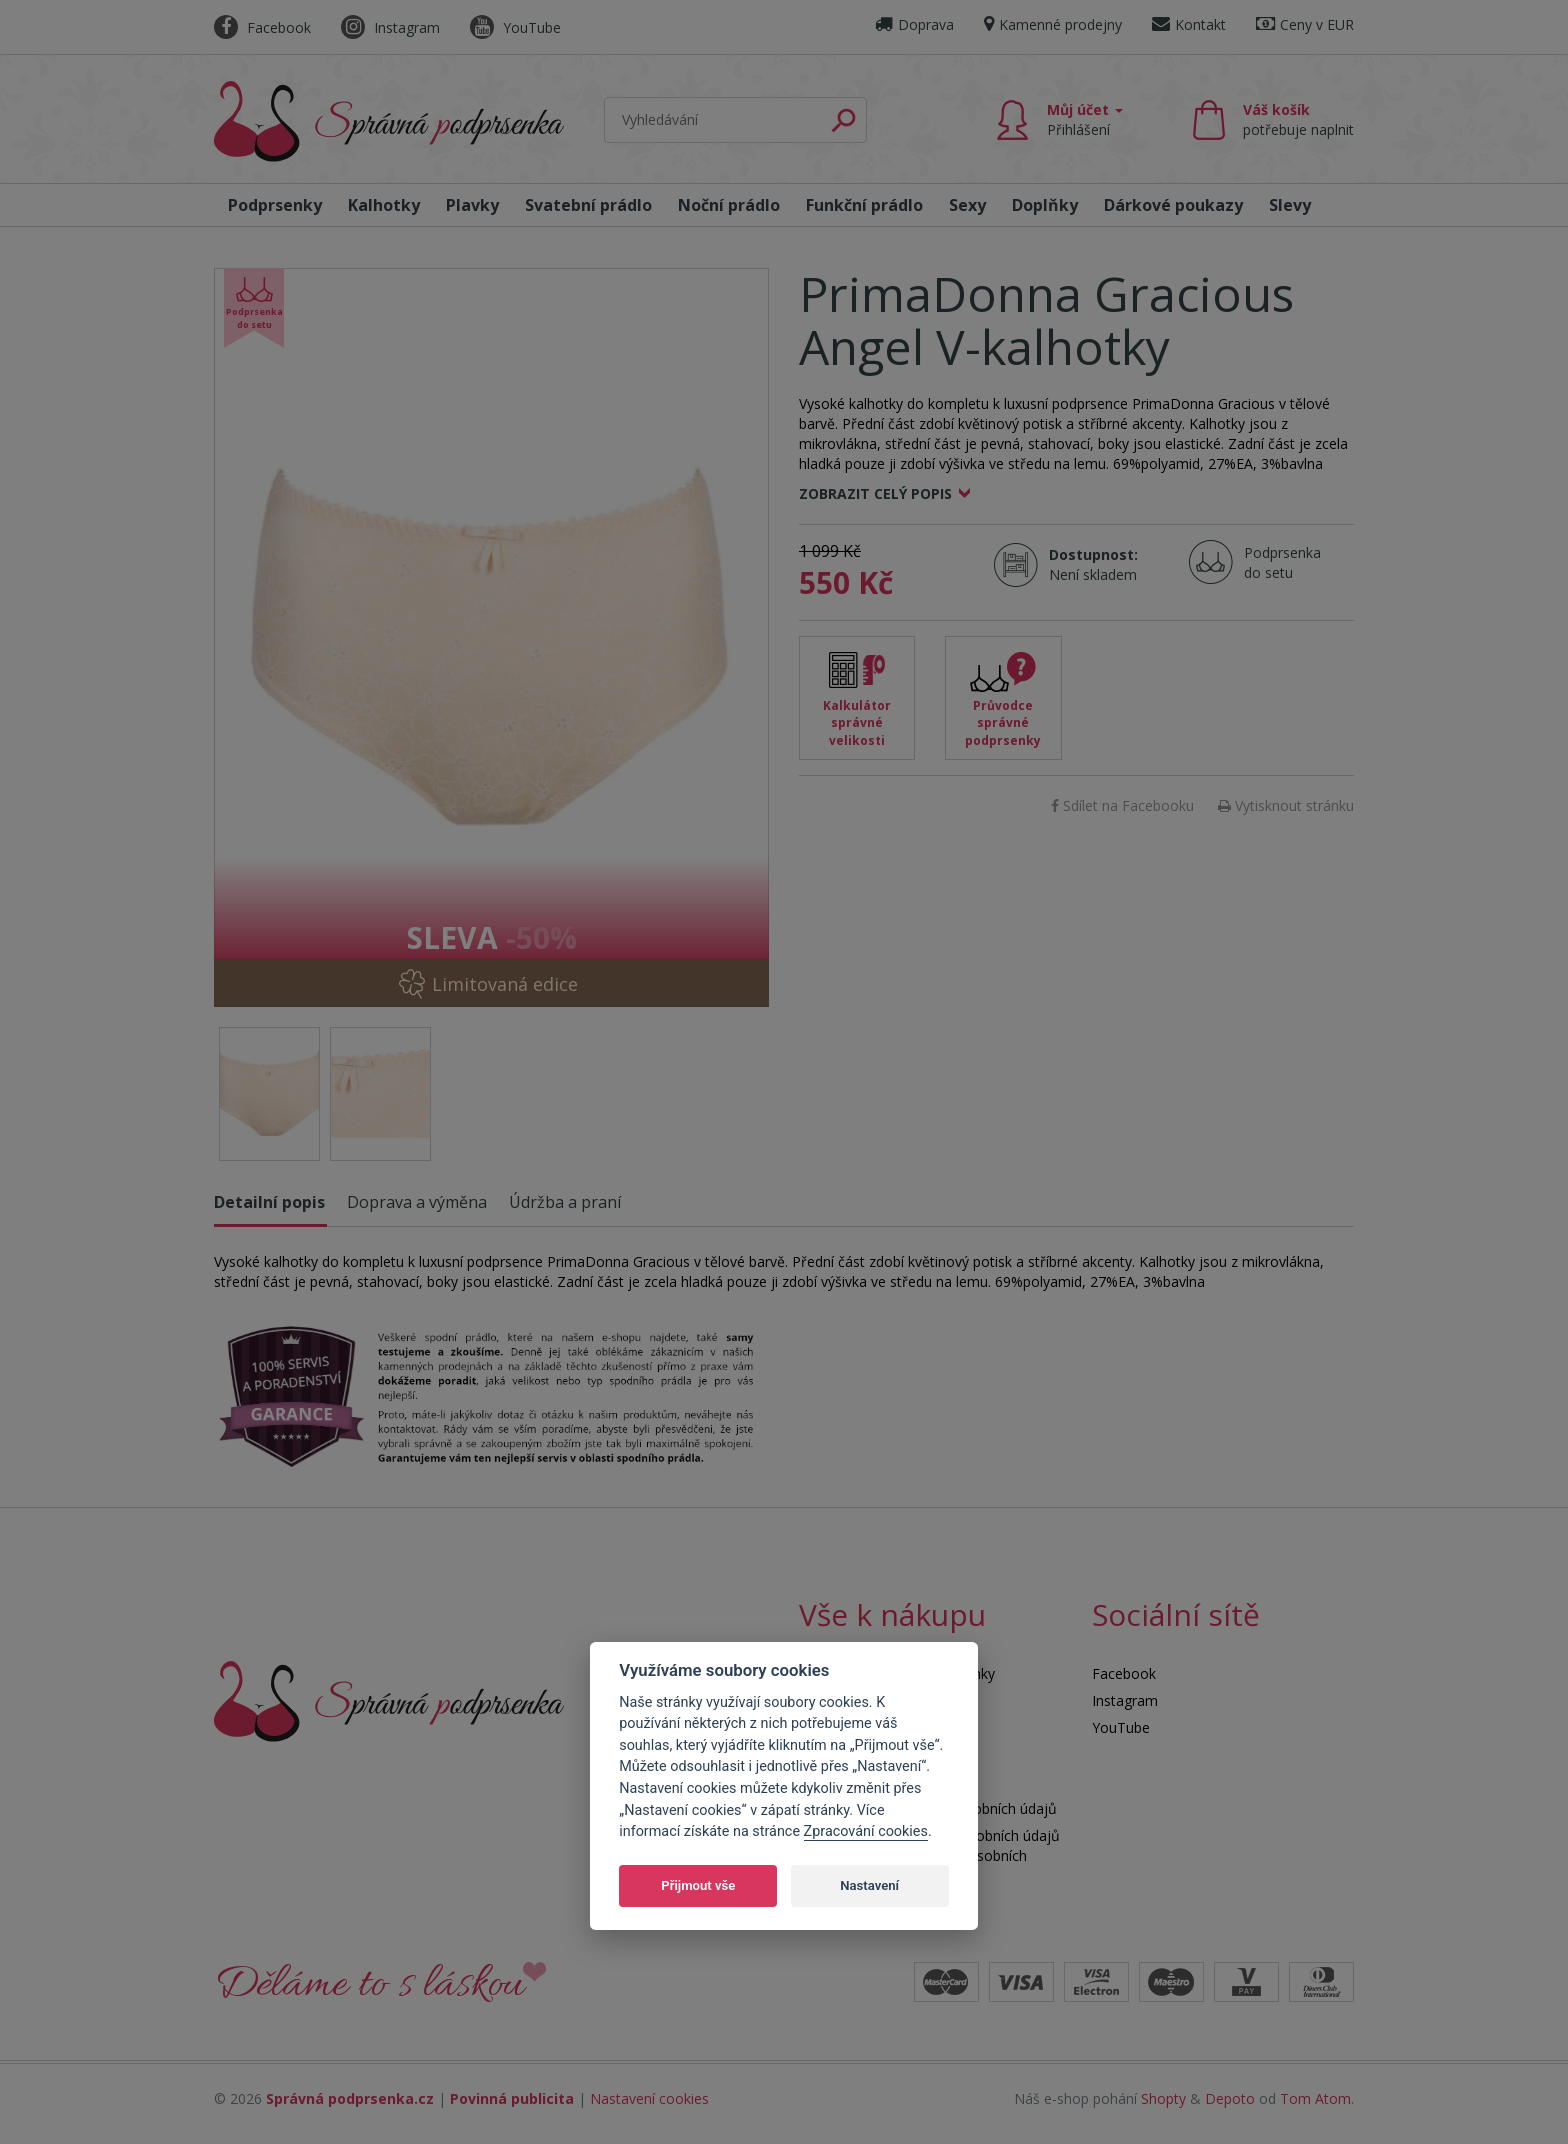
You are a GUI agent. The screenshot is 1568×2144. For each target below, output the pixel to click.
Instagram (390, 27)
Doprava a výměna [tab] (417, 1202)
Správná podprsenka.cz (350, 2098)
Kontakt (1189, 24)
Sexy (967, 205)
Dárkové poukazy (1173, 205)
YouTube (515, 27)
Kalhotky (384, 205)
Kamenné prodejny (1053, 24)
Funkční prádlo (864, 205)
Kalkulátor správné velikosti (857, 722)
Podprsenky (275, 205)
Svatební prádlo (588, 205)
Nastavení (869, 1885)
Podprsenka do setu (1276, 562)
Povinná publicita (512, 2098)
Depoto (1230, 2098)
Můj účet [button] (1085, 119)
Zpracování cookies (866, 1831)
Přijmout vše (698, 1885)
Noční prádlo (729, 205)
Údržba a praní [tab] (565, 1202)
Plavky (472, 205)
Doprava (914, 24)
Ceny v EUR (1305, 24)
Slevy (1290, 205)
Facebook (262, 27)
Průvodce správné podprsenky (1003, 722)
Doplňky (1045, 205)
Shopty (1163, 2098)
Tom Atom (1315, 2098)
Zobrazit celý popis (875, 493)
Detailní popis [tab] (269, 1202)
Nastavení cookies (649, 2098)
